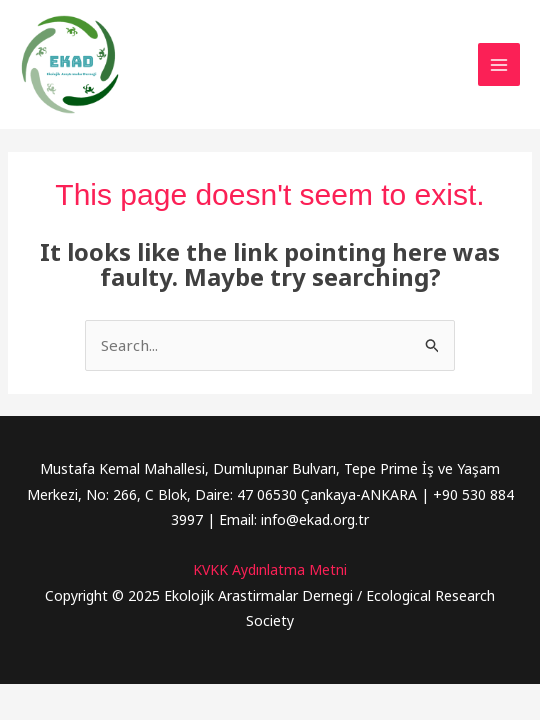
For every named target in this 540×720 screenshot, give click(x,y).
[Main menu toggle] (499, 64)
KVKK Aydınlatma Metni (270, 569)
